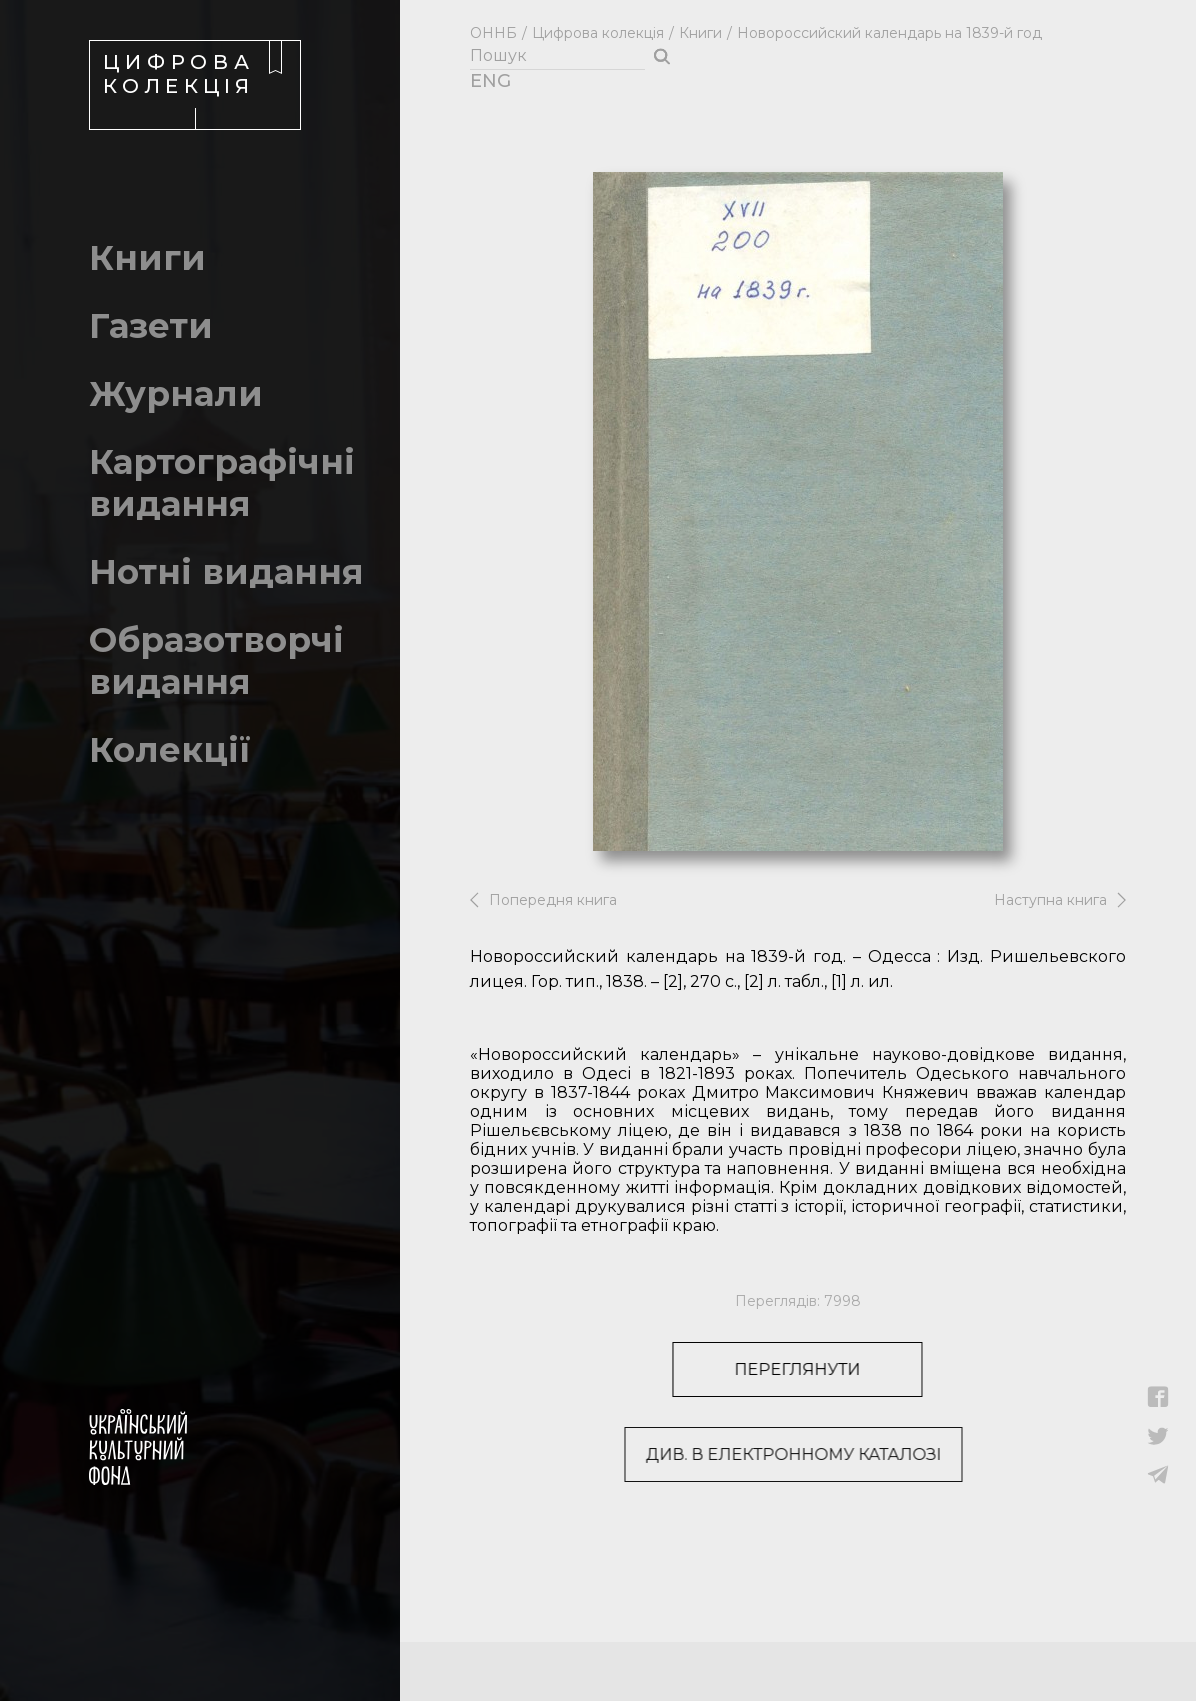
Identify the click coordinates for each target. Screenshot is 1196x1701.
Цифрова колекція (598, 33)
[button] (1158, 1402)
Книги (700, 33)
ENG (480, 81)
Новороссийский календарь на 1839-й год (889, 33)
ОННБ (493, 33)
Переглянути (763, 1369)
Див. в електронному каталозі (740, 1454)
